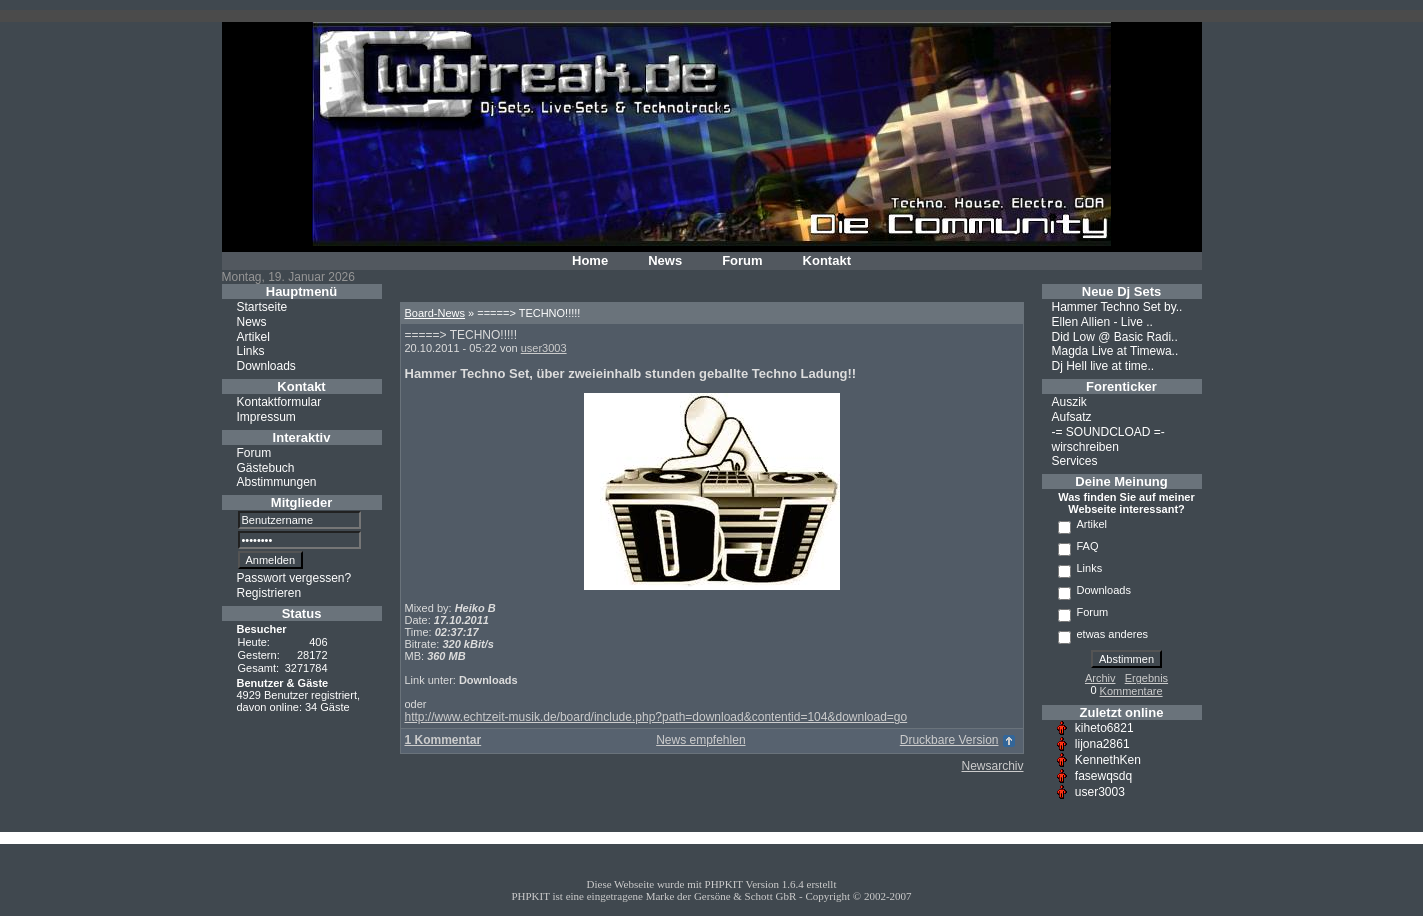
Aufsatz (1072, 417)
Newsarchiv (992, 766)
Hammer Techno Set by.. (1117, 307)
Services (1075, 461)
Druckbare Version (949, 740)
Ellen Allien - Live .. (1102, 322)
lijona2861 (1102, 744)
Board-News (435, 313)
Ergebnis (1146, 678)
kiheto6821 (1104, 728)
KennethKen (1108, 760)
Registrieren (269, 593)
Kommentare (1131, 691)
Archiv (1100, 678)
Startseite (262, 307)
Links (251, 351)
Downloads (266, 366)
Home (590, 260)
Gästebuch (266, 467)
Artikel (253, 336)
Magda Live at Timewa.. (1115, 351)
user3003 (544, 348)
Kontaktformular (279, 402)
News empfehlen (700, 740)
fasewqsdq (1103, 776)
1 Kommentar (443, 740)
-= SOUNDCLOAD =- (1108, 432)
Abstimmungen (277, 482)
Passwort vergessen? (294, 578)
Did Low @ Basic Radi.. (1115, 336)
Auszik (1069, 402)
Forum (742, 260)
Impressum (266, 417)
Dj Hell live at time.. (1103, 366)
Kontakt (827, 260)
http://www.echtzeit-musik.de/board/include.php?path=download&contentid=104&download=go (656, 717)
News (665, 260)
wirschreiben (1085, 446)
